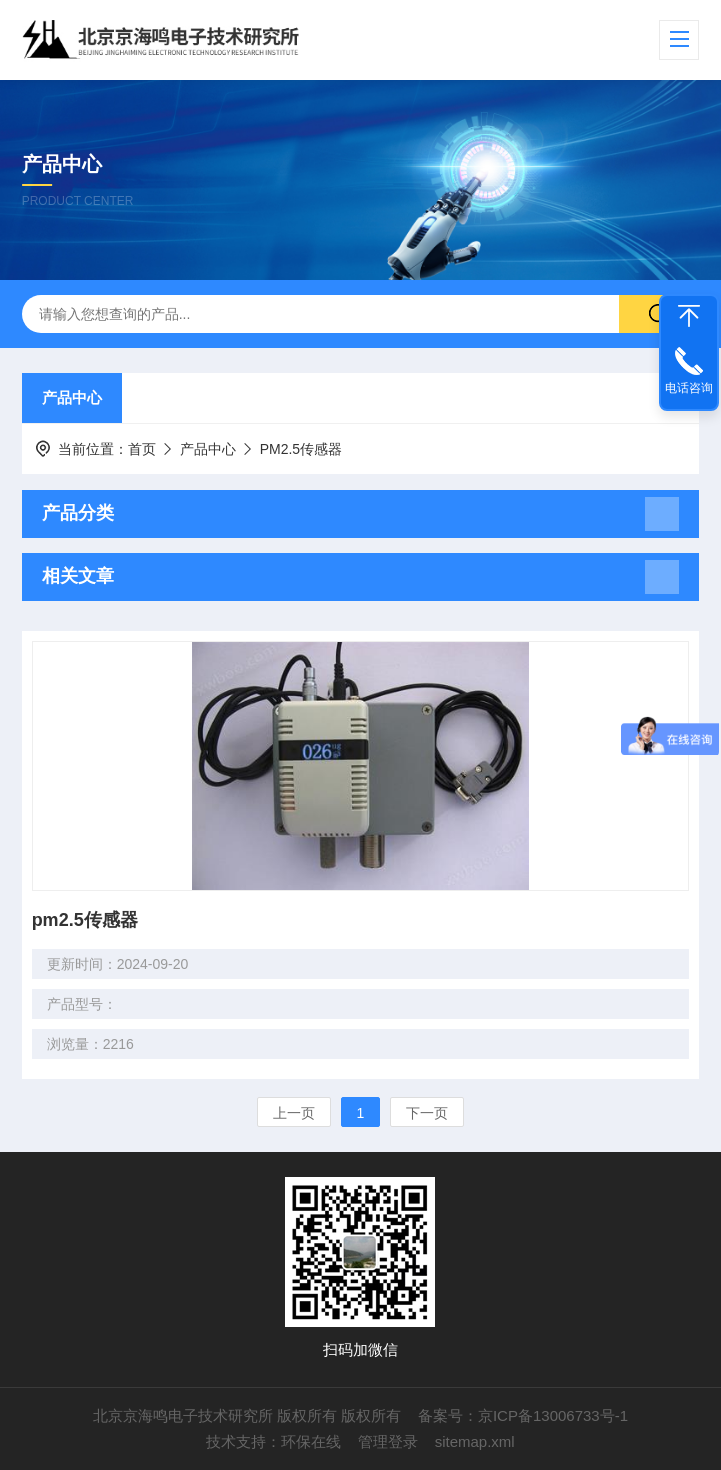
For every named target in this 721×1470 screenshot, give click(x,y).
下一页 (427, 1113)
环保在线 (311, 1441)
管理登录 (388, 1441)
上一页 (294, 1113)
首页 (142, 449)
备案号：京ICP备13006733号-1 (523, 1415)
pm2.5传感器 (85, 920)
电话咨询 (689, 388)
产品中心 (72, 397)
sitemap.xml (475, 1441)
